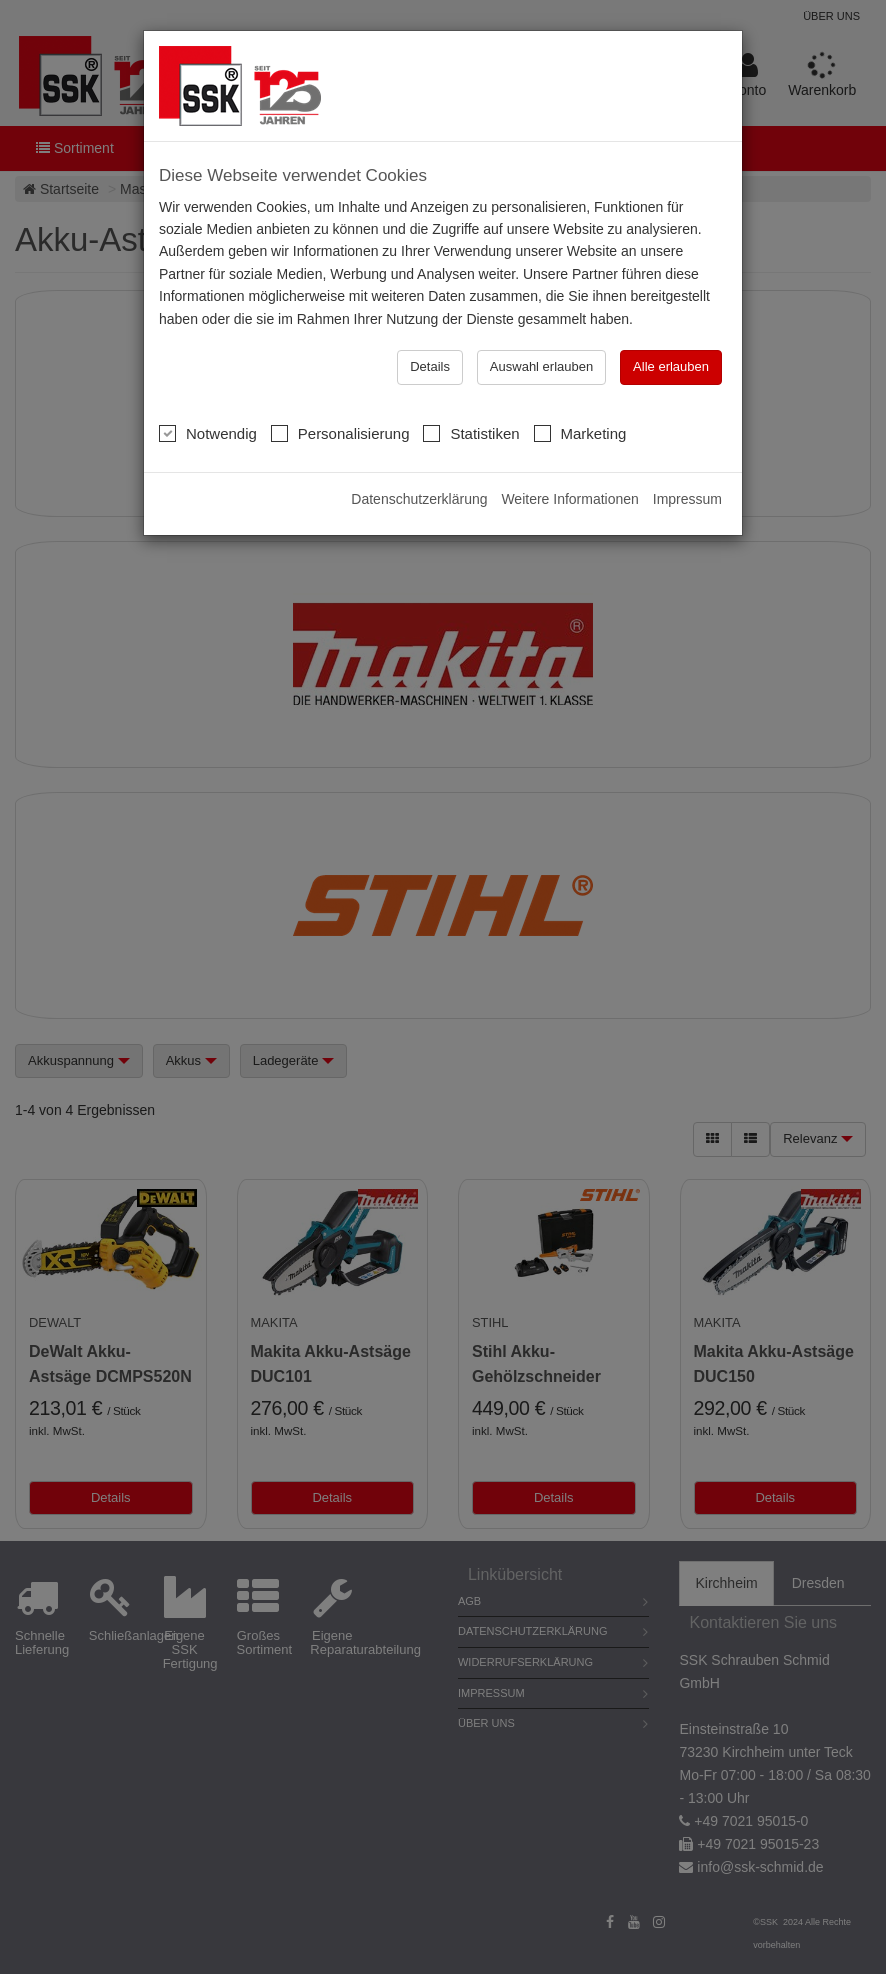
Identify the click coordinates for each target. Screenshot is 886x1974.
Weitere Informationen (569, 499)
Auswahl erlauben (541, 366)
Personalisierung (340, 433)
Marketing (580, 433)
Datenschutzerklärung (419, 499)
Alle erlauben (671, 366)
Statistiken (471, 433)
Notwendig (208, 433)
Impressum (687, 499)
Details (430, 366)
